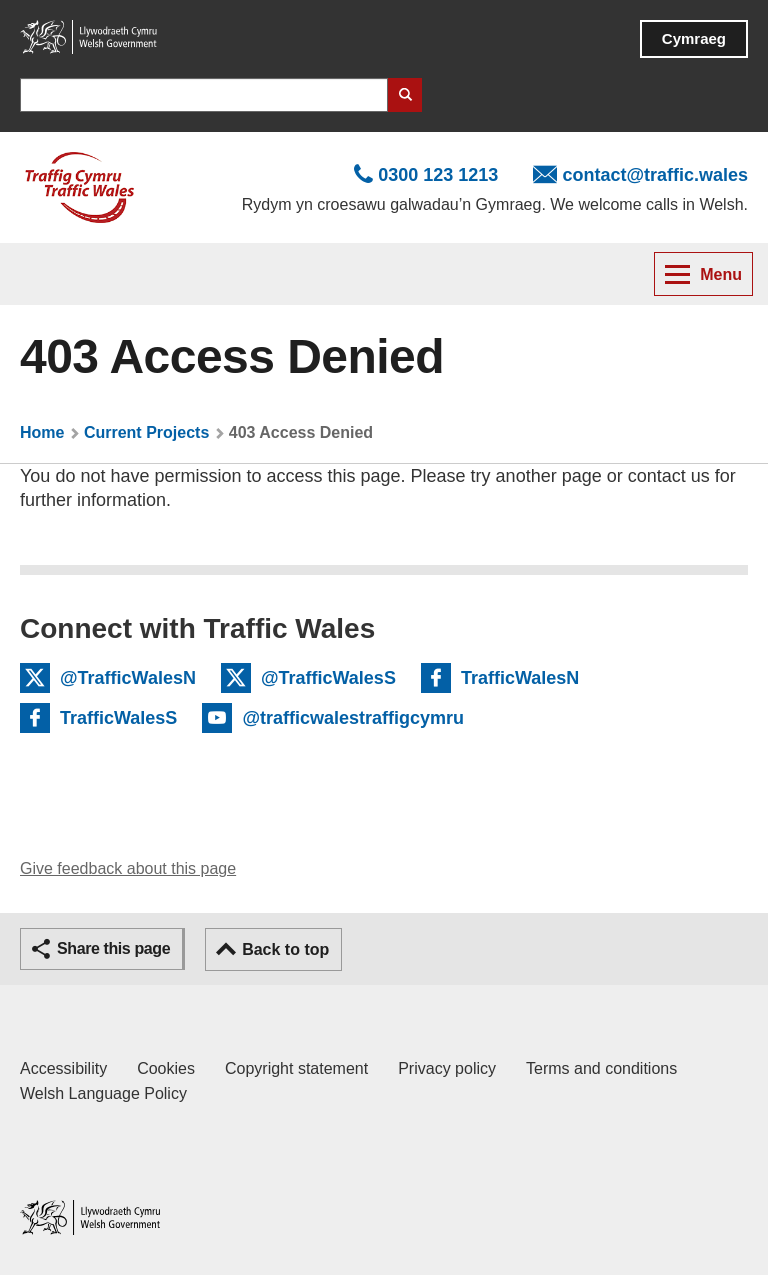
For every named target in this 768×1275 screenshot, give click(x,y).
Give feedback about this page (128, 868)
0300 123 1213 (438, 175)
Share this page (113, 948)
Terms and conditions (601, 1068)
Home (42, 432)
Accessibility (63, 1068)
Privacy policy (447, 1068)
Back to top (285, 949)
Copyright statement (296, 1068)
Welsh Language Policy (103, 1093)
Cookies (166, 1068)
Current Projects (146, 432)
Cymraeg (694, 38)
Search (405, 95)
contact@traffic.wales (655, 175)
